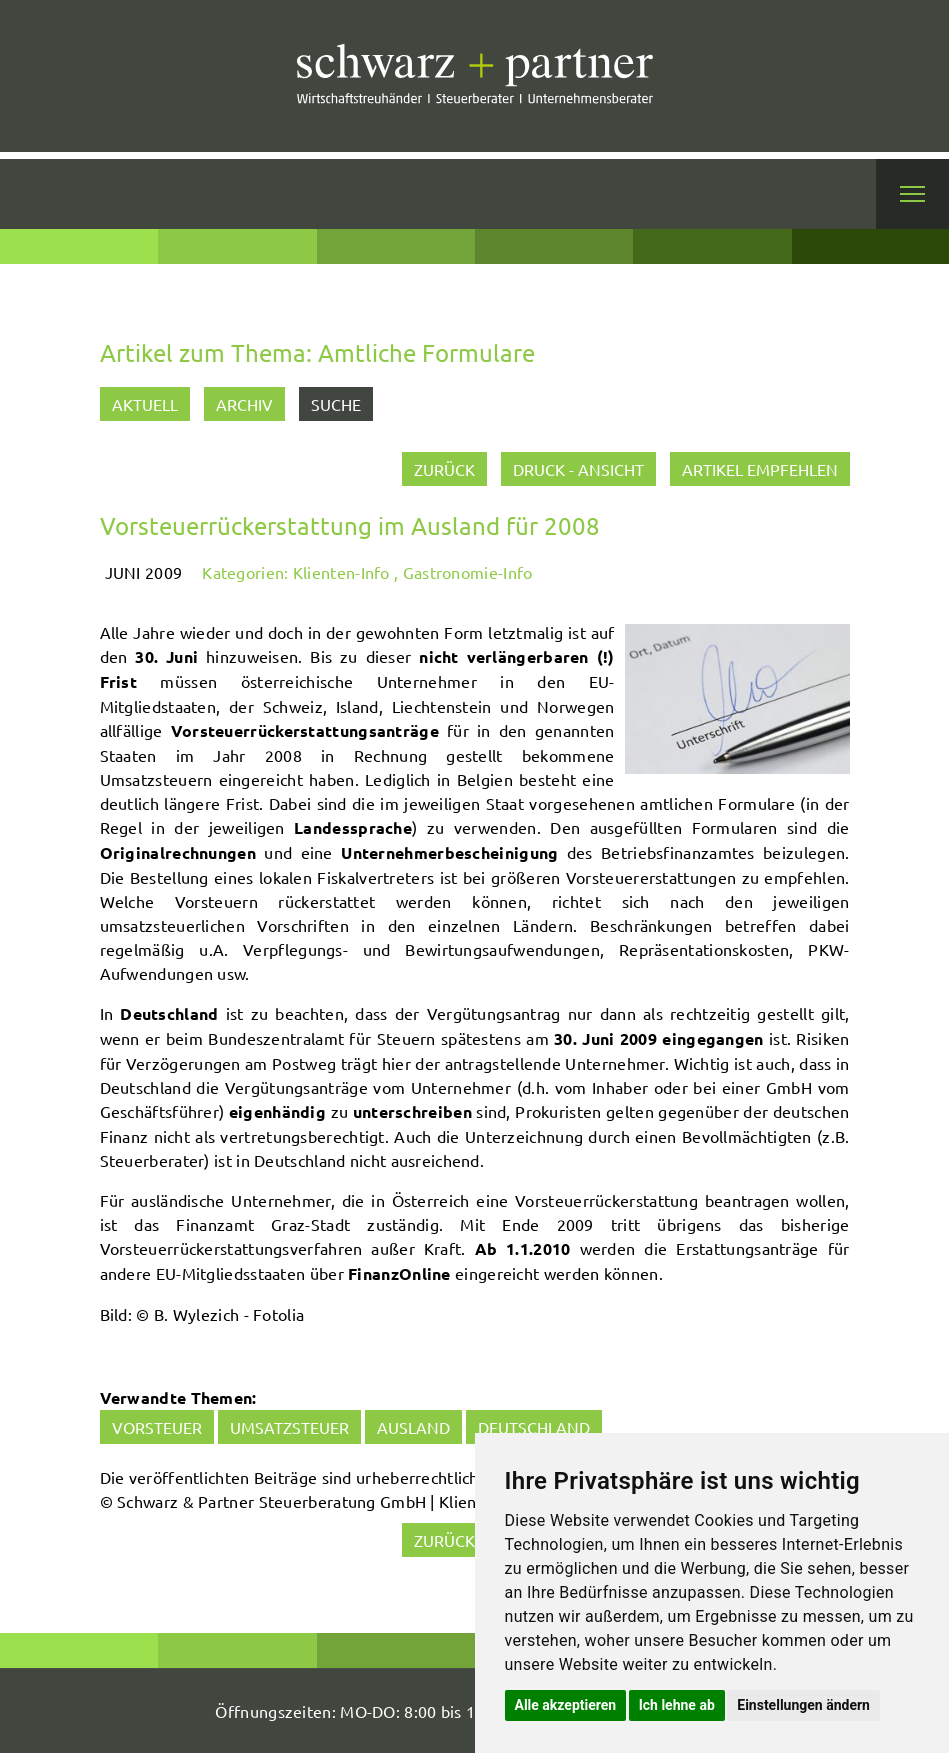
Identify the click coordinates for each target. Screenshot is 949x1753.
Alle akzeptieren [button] (566, 1705)
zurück (444, 469)
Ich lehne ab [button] (677, 1705)
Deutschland (534, 1427)
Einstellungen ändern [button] (803, 1705)
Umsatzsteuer (289, 1427)
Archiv (244, 404)
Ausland (413, 1427)
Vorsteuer (157, 1427)
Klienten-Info (341, 572)
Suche (336, 404)
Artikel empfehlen (760, 469)
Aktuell (145, 404)
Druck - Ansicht (578, 469)
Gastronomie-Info (468, 572)
